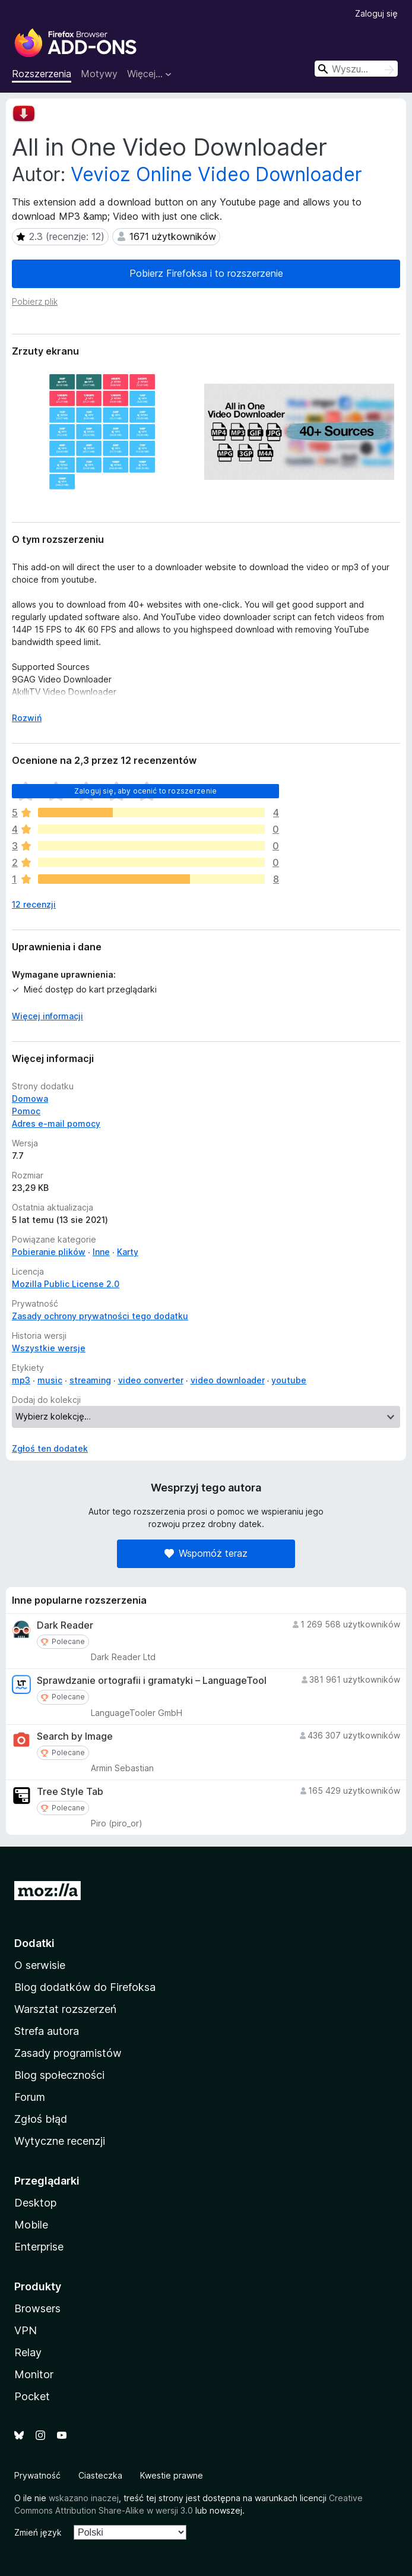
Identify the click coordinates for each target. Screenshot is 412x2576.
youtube (288, 1380)
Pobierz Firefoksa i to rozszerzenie (206, 273)
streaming (90, 1380)
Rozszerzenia (41, 74)
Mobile (31, 2224)
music (49, 1380)
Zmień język (38, 2532)
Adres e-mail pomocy (56, 1123)
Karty (127, 1252)
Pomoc (26, 1111)
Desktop (35, 2202)
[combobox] (356, 69)
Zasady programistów (68, 2053)
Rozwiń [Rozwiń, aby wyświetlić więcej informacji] (27, 718)
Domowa (30, 1098)
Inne (101, 1252)
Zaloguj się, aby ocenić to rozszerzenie (145, 790)
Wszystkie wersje (48, 1348)
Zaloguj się (376, 13)
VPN (25, 2330)
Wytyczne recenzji (59, 2141)
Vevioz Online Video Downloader (216, 174)
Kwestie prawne (171, 2475)
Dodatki (34, 1943)
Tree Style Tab (70, 1791)
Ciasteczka (100, 2475)
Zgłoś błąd (40, 2119)
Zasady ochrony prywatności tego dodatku (100, 1316)
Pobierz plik (35, 301)
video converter (150, 1380)
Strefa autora (46, 2031)
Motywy (99, 74)
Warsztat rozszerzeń (65, 2009)
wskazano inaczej (84, 2498)
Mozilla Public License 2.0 (65, 1284)
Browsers (37, 2308)
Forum (29, 2097)
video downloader (228, 1380)
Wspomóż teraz (206, 1553)
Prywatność (37, 2475)
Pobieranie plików (48, 1252)
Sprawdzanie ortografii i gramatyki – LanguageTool (152, 1680)
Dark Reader (65, 1625)
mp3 (21, 1380)
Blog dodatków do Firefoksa (85, 1987)
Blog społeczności (59, 2075)
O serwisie (39, 1965)
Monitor (33, 2374)
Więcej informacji (47, 1016)
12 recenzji (34, 904)
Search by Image (75, 1736)
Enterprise (39, 2246)
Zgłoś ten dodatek (50, 1448)
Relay (28, 2352)
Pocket (32, 2396)
